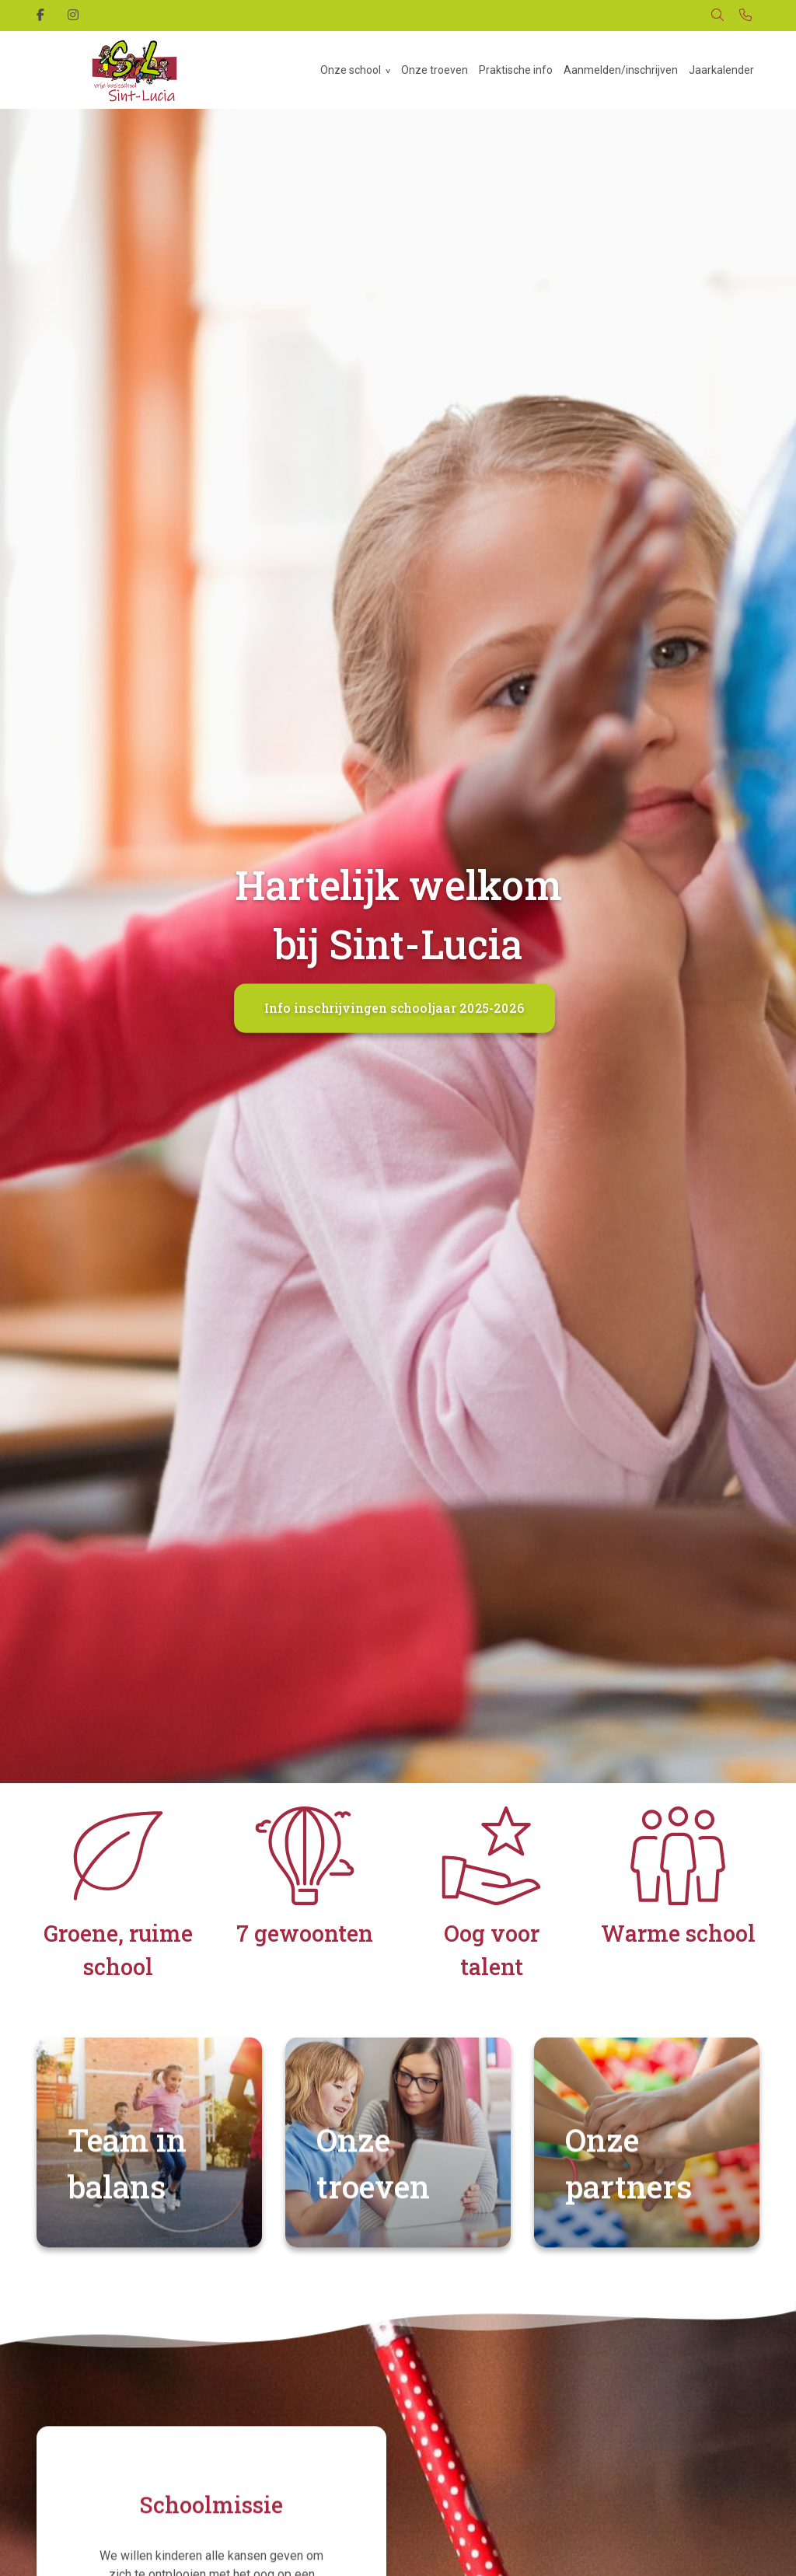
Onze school (350, 70)
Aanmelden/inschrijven (621, 70)
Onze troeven (434, 70)
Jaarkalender (721, 70)
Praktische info (516, 70)
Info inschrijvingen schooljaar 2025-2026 (394, 1008)
